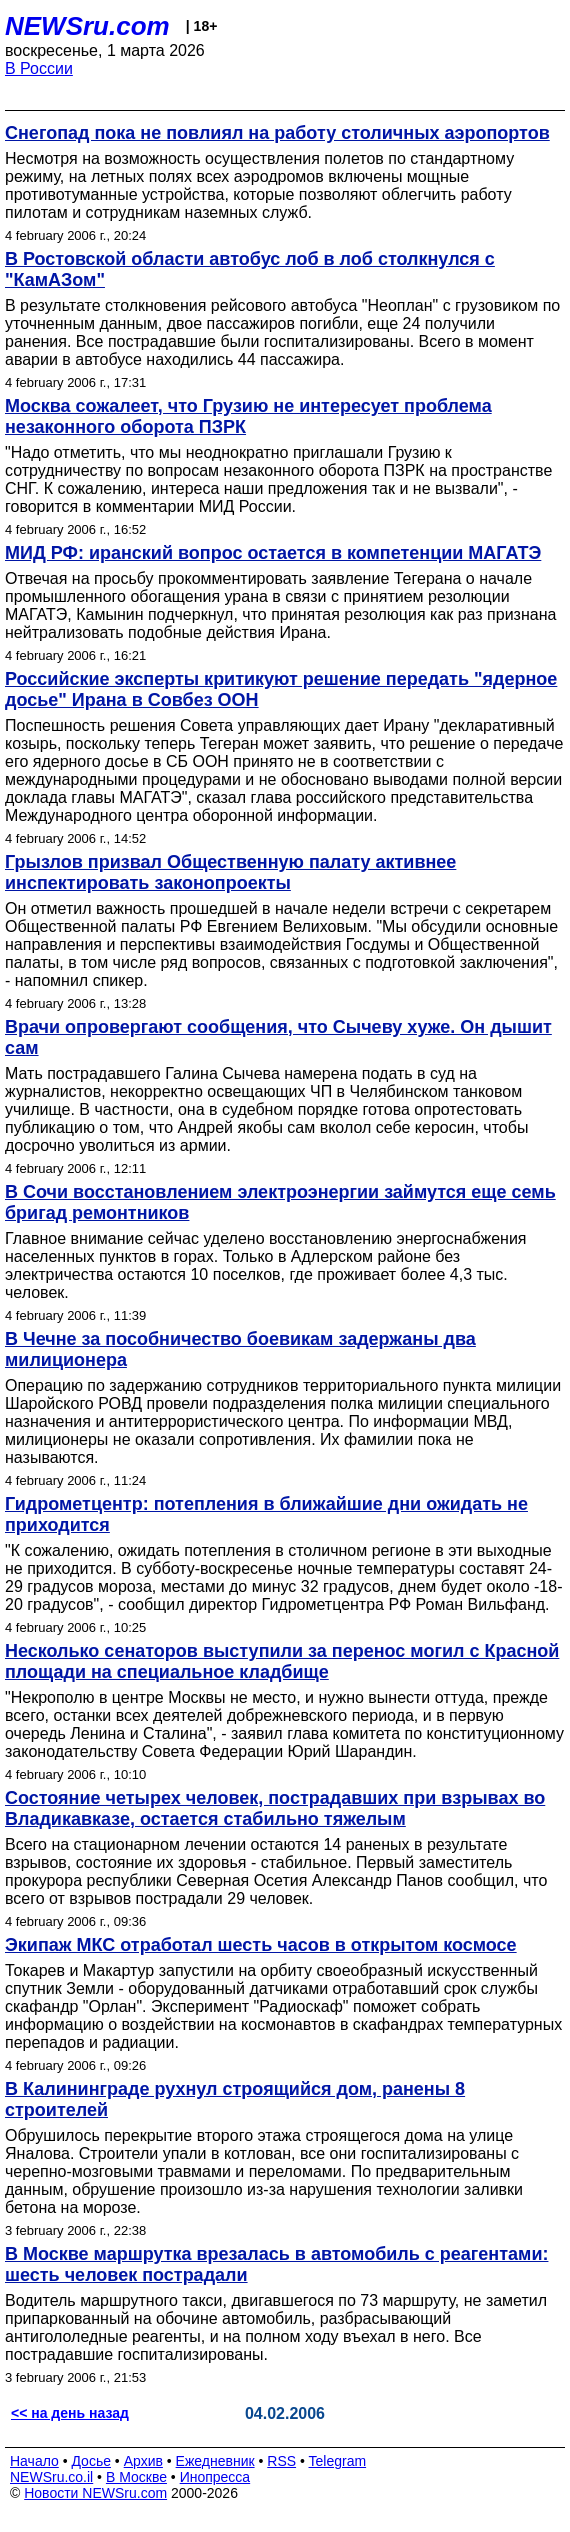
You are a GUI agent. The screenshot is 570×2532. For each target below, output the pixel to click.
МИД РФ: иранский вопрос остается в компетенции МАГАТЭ (273, 553)
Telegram (338, 2461)
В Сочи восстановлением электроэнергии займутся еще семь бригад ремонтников (280, 1202)
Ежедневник (215, 2461)
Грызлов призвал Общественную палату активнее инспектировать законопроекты (230, 872)
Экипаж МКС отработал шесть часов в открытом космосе (261, 1945)
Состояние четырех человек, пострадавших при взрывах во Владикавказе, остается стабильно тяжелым (275, 1808)
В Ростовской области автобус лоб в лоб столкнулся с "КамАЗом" (250, 269)
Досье (91, 2461)
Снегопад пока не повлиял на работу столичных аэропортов (277, 133)
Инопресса (215, 2477)
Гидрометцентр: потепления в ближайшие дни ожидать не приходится (266, 1514)
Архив (143, 2461)
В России (39, 68)
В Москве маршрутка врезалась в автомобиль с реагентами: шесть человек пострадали (276, 2264)
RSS (281, 2461)
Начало (34, 2461)
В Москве (136, 2477)
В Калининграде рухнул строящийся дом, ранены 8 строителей (235, 2099)
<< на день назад (70, 2413)
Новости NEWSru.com (95, 2493)
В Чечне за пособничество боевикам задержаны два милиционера (240, 1349)
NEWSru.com (87, 26)
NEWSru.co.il (51, 2477)
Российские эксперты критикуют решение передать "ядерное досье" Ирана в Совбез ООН (281, 689)
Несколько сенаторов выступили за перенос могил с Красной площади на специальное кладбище (282, 1661)
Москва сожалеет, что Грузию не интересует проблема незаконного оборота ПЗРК (248, 416)
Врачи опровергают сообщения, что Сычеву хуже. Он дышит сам (278, 1037)
